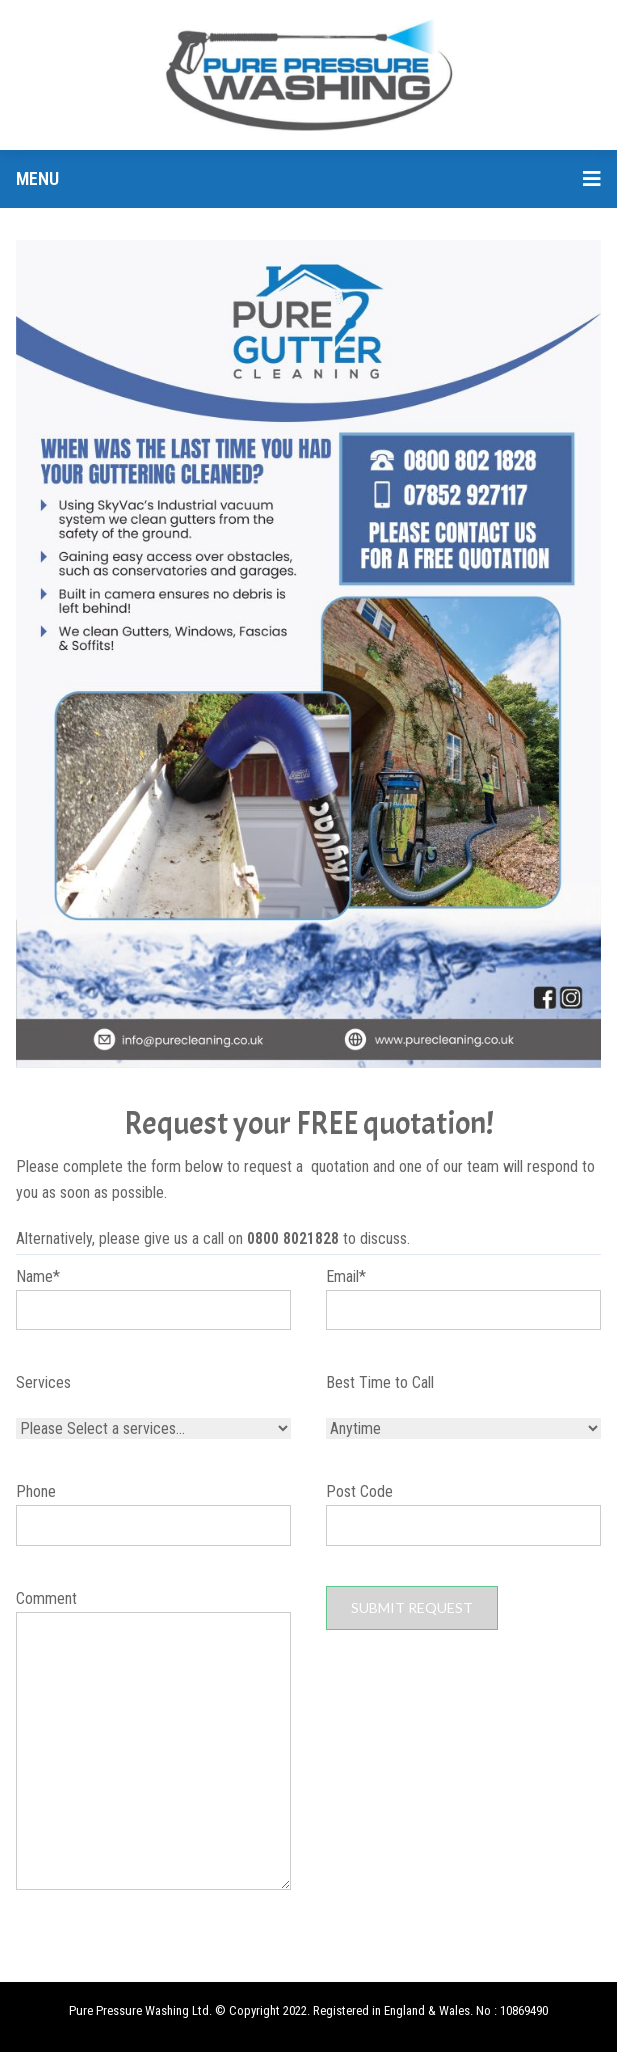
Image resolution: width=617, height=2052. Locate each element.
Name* (153, 1309)
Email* (463, 1309)
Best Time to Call (380, 1382)
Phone (153, 1524)
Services (43, 1382)
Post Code (463, 1524)
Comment (153, 1743)
